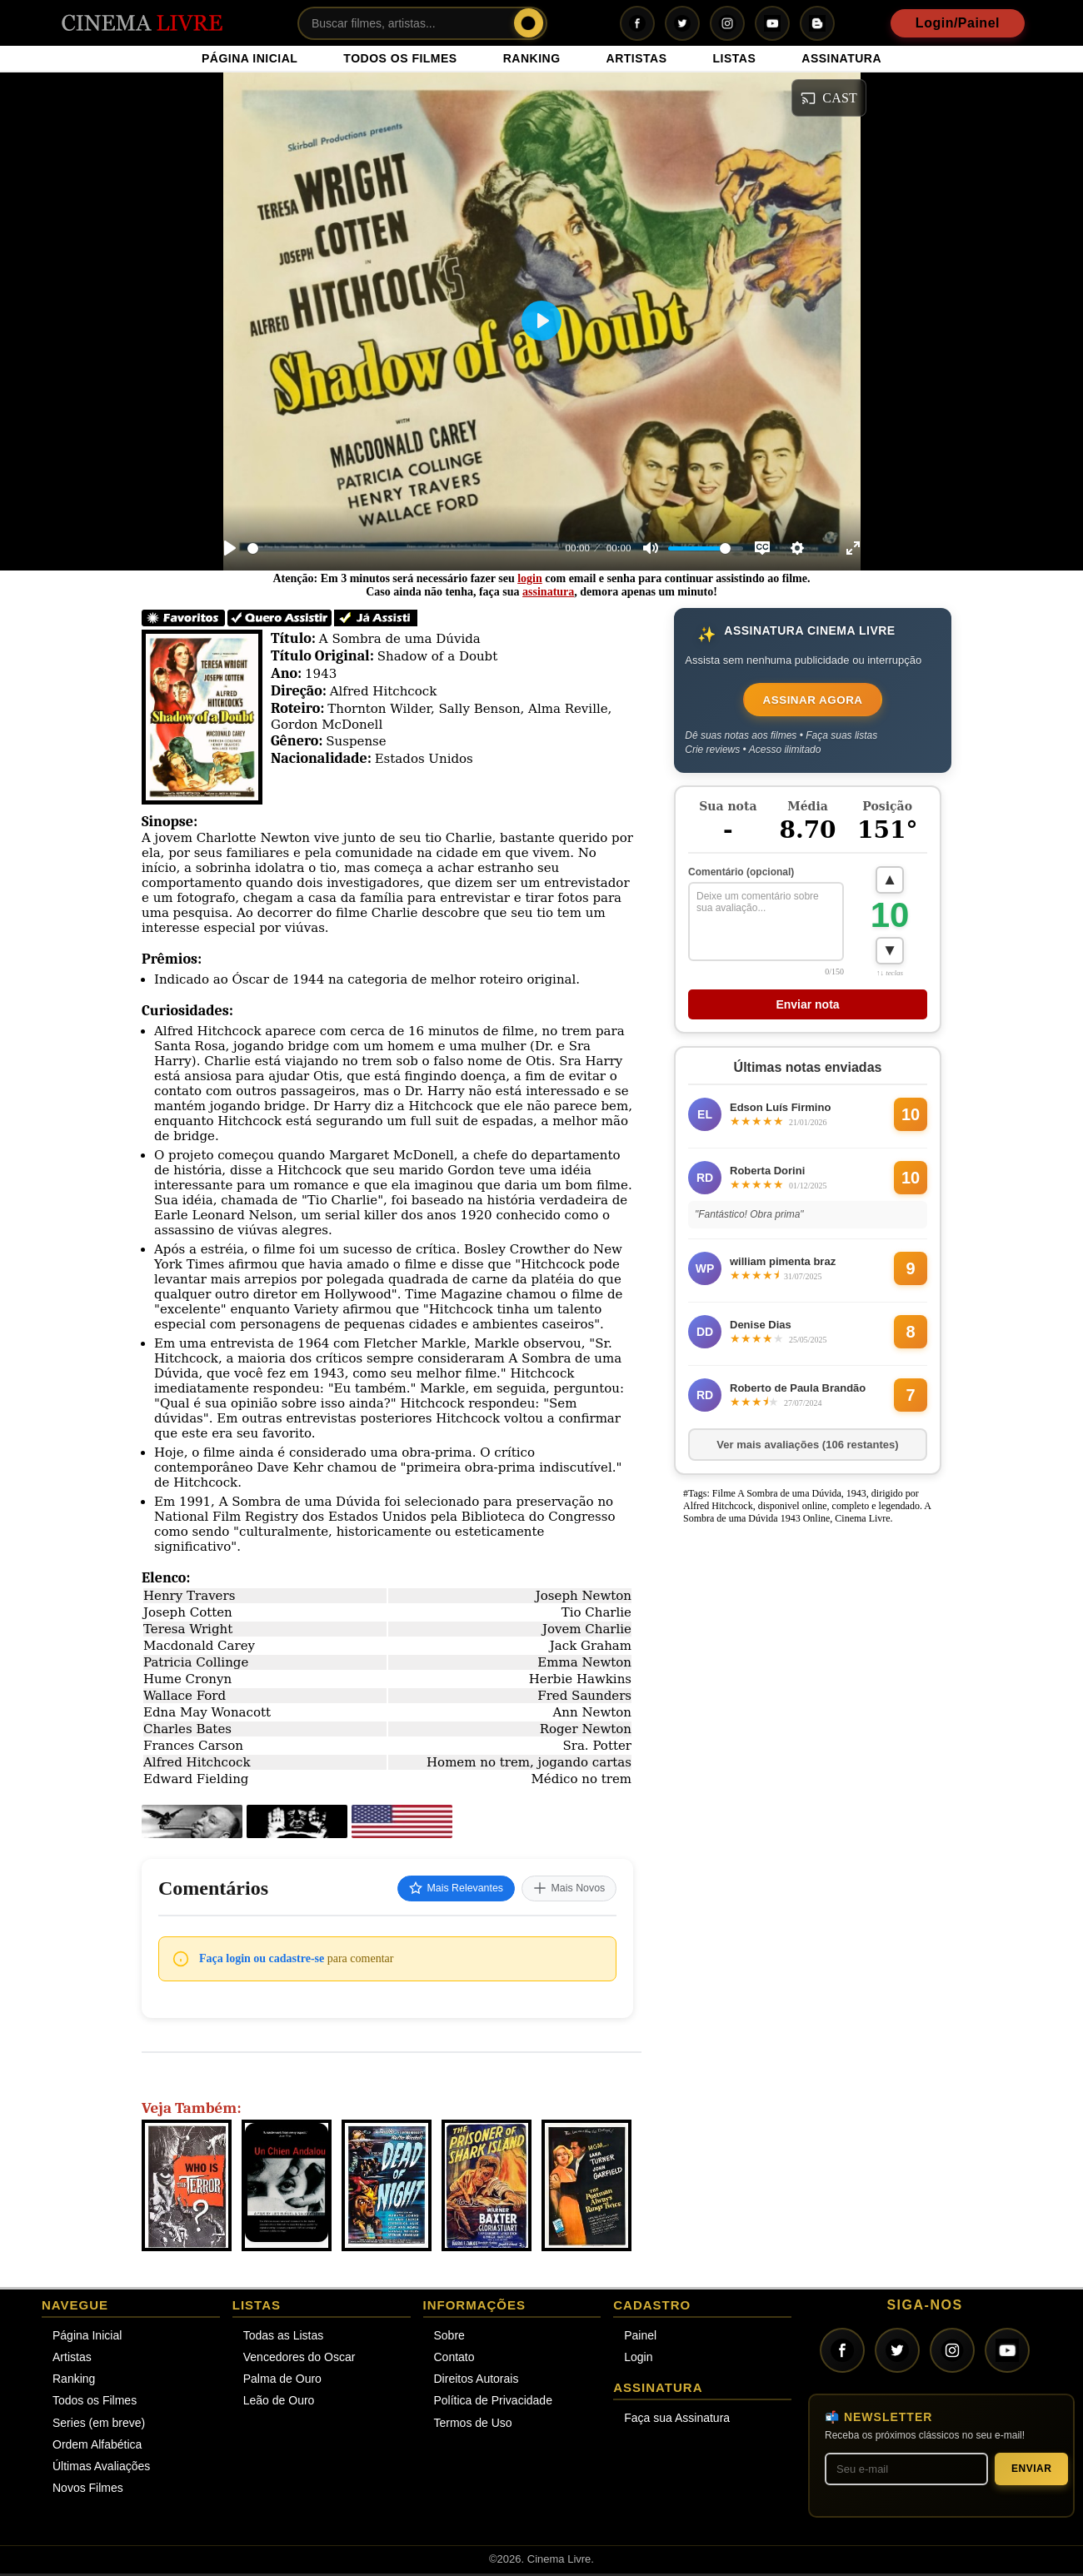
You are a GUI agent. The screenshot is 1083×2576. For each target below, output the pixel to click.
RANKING (532, 58)
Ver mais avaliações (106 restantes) (807, 1452)
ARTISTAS (636, 58)
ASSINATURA (841, 58)
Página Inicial (87, 2337)
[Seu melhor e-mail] (906, 2471)
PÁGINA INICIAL (249, 58)
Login (638, 2359)
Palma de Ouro (282, 2381)
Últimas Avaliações (101, 2468)
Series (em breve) (98, 2425)
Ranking (73, 2381)
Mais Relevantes (435, 1889)
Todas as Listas (283, 2337)
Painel (640, 2337)
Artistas (72, 2359)
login (529, 578)
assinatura (548, 591)
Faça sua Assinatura (677, 2420)
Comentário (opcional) (741, 876)
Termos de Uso (473, 2425)
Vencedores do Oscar (299, 2359)
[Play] (230, 548)
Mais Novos (562, 1889)
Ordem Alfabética (97, 2447)
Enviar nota (807, 1012)
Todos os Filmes (94, 2403)
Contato (454, 2359)
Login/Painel (958, 23)
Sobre (449, 2337)
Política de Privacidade (493, 2403)
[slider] (403, 548)
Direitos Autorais (476, 2381)
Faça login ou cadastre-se (261, 1961)
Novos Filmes (87, 2490)
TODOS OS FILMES (400, 58)
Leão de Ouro (279, 2403)
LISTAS (734, 58)
